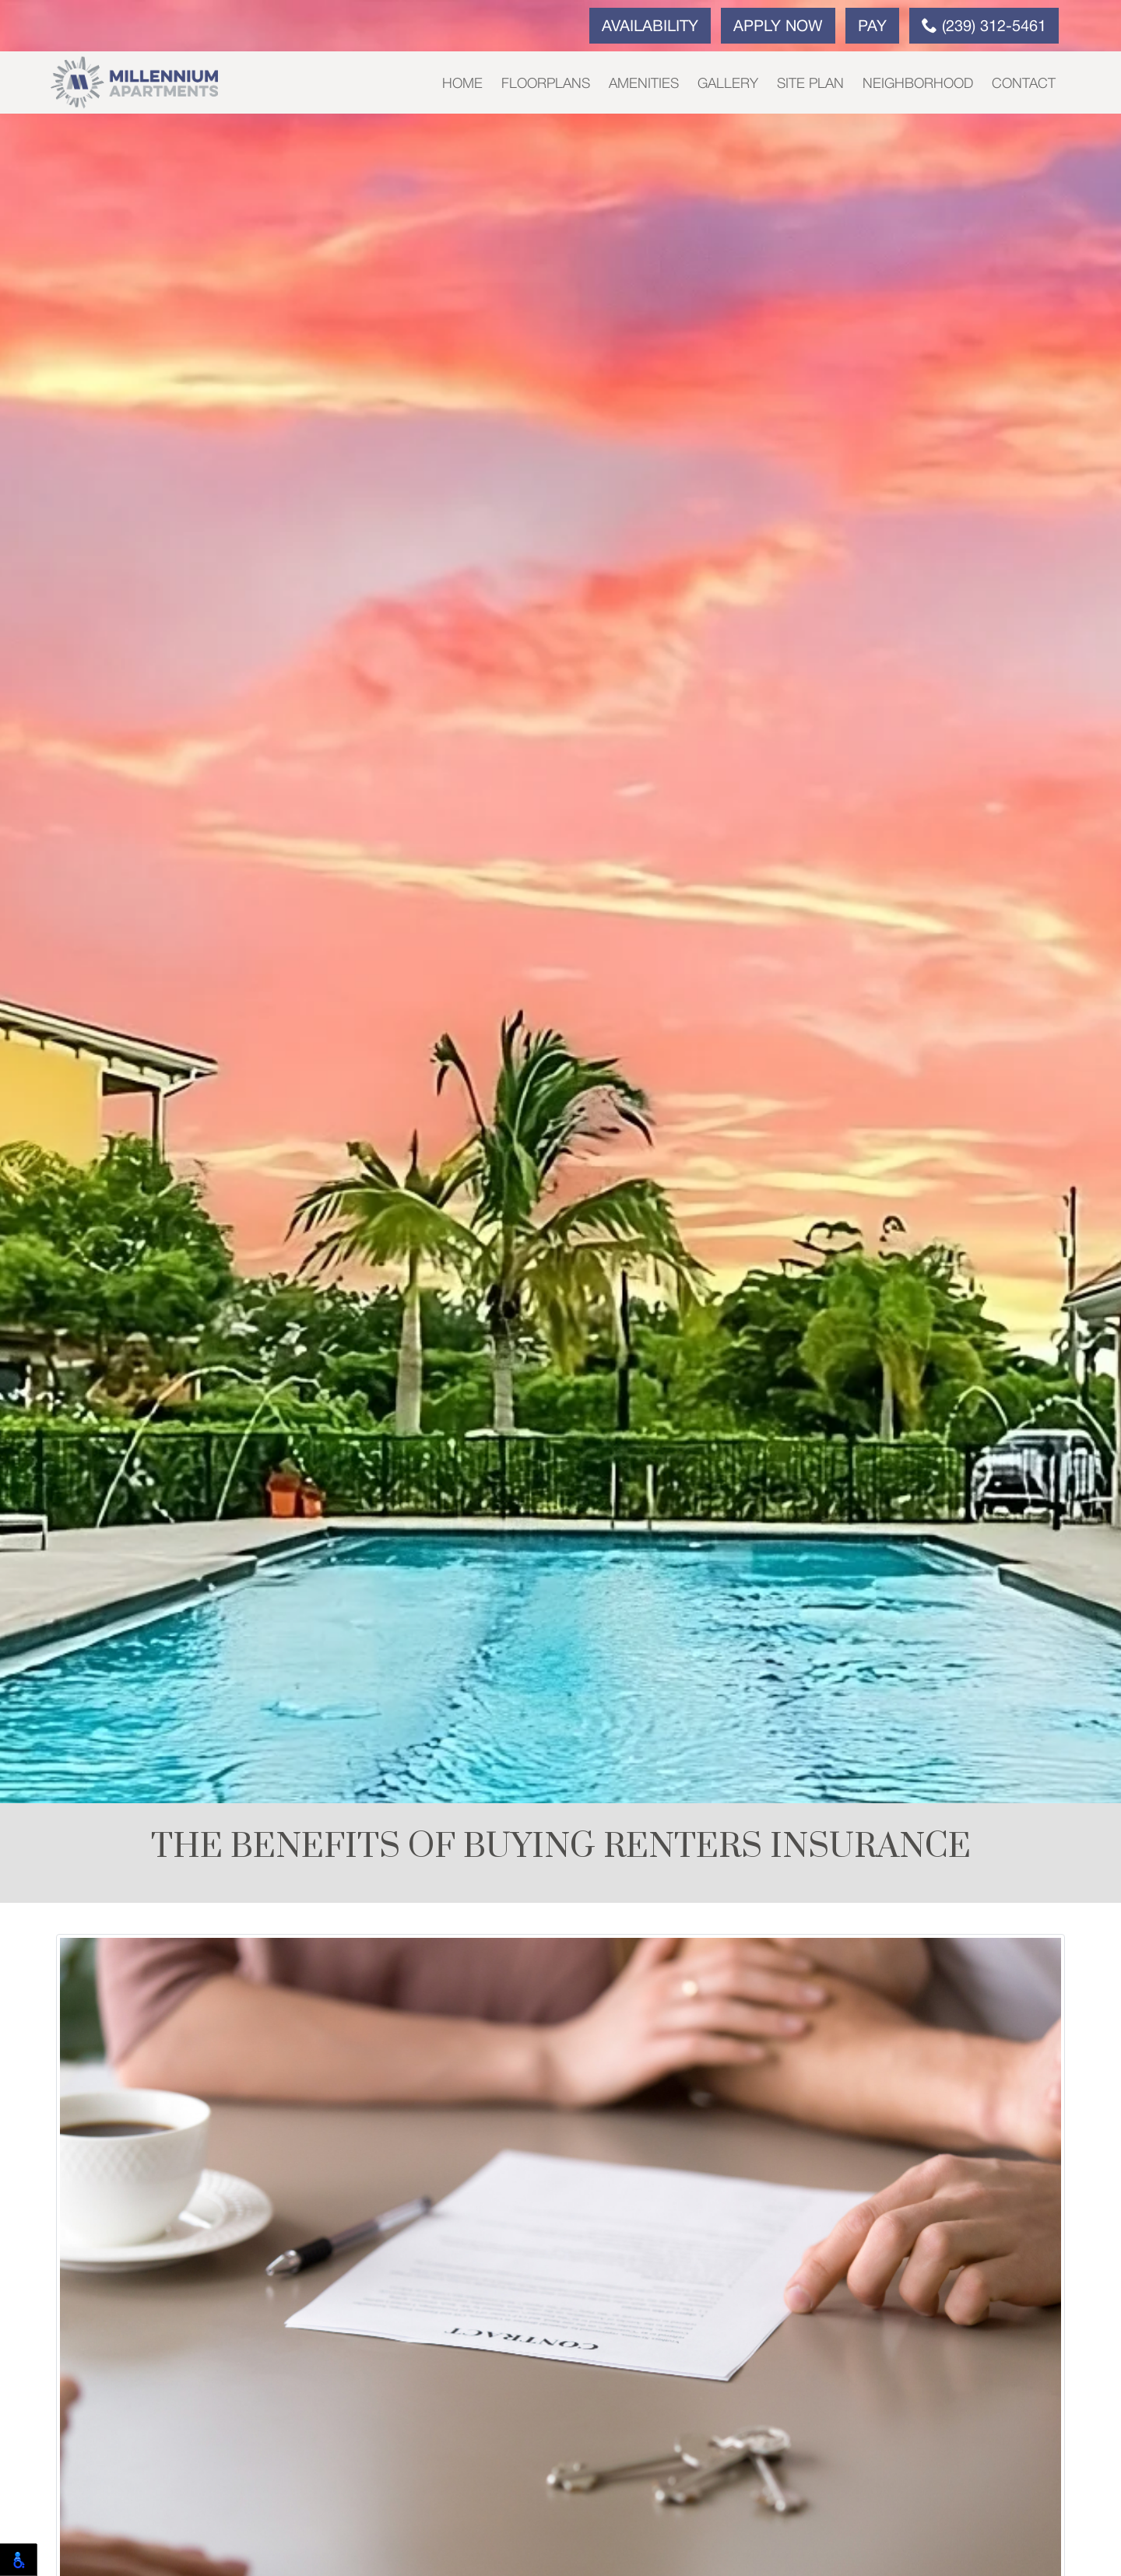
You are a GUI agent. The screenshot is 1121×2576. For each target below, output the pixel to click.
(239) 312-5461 (984, 25)
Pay (872, 27)
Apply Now (778, 27)
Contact (1024, 84)
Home (462, 84)
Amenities (644, 84)
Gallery (728, 84)
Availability (650, 27)
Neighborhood (918, 84)
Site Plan (810, 84)
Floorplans (545, 84)
